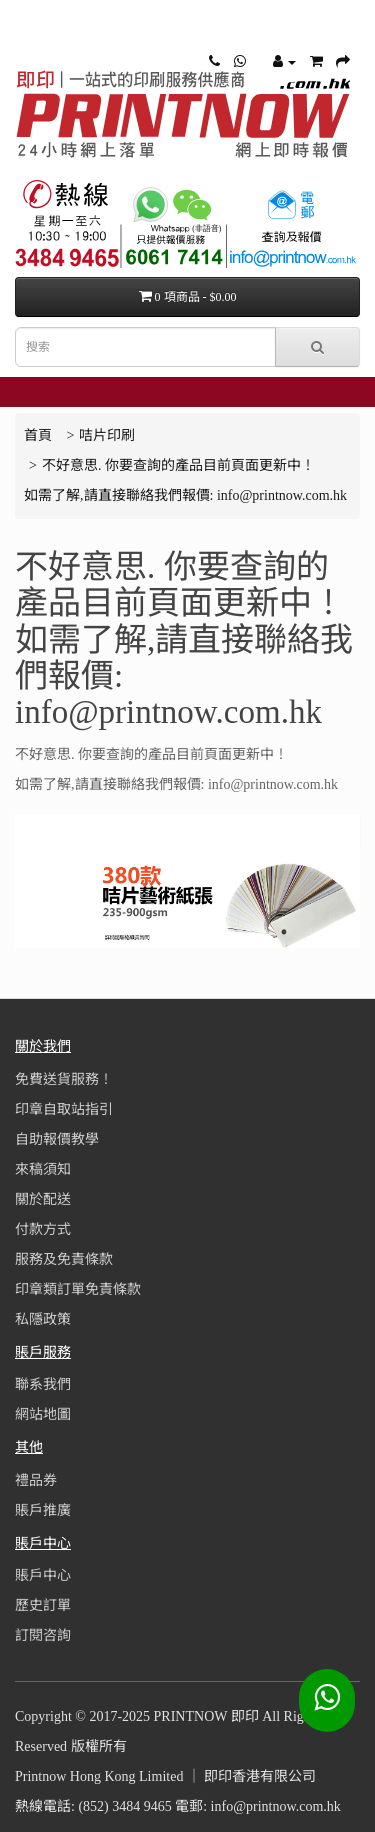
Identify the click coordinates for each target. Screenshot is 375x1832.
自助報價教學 (57, 1139)
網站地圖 (43, 1414)
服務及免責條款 (64, 1259)
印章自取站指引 (64, 1109)
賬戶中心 (43, 1575)
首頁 (38, 435)
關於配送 (43, 1199)
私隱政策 (43, 1319)
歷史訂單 (43, 1605)
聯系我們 (43, 1384)
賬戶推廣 (43, 1510)
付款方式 (43, 1229)
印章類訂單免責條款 (78, 1289)
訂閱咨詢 (43, 1635)
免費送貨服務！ (64, 1079)
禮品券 (36, 1480)
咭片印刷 (107, 435)
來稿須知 (43, 1169)
